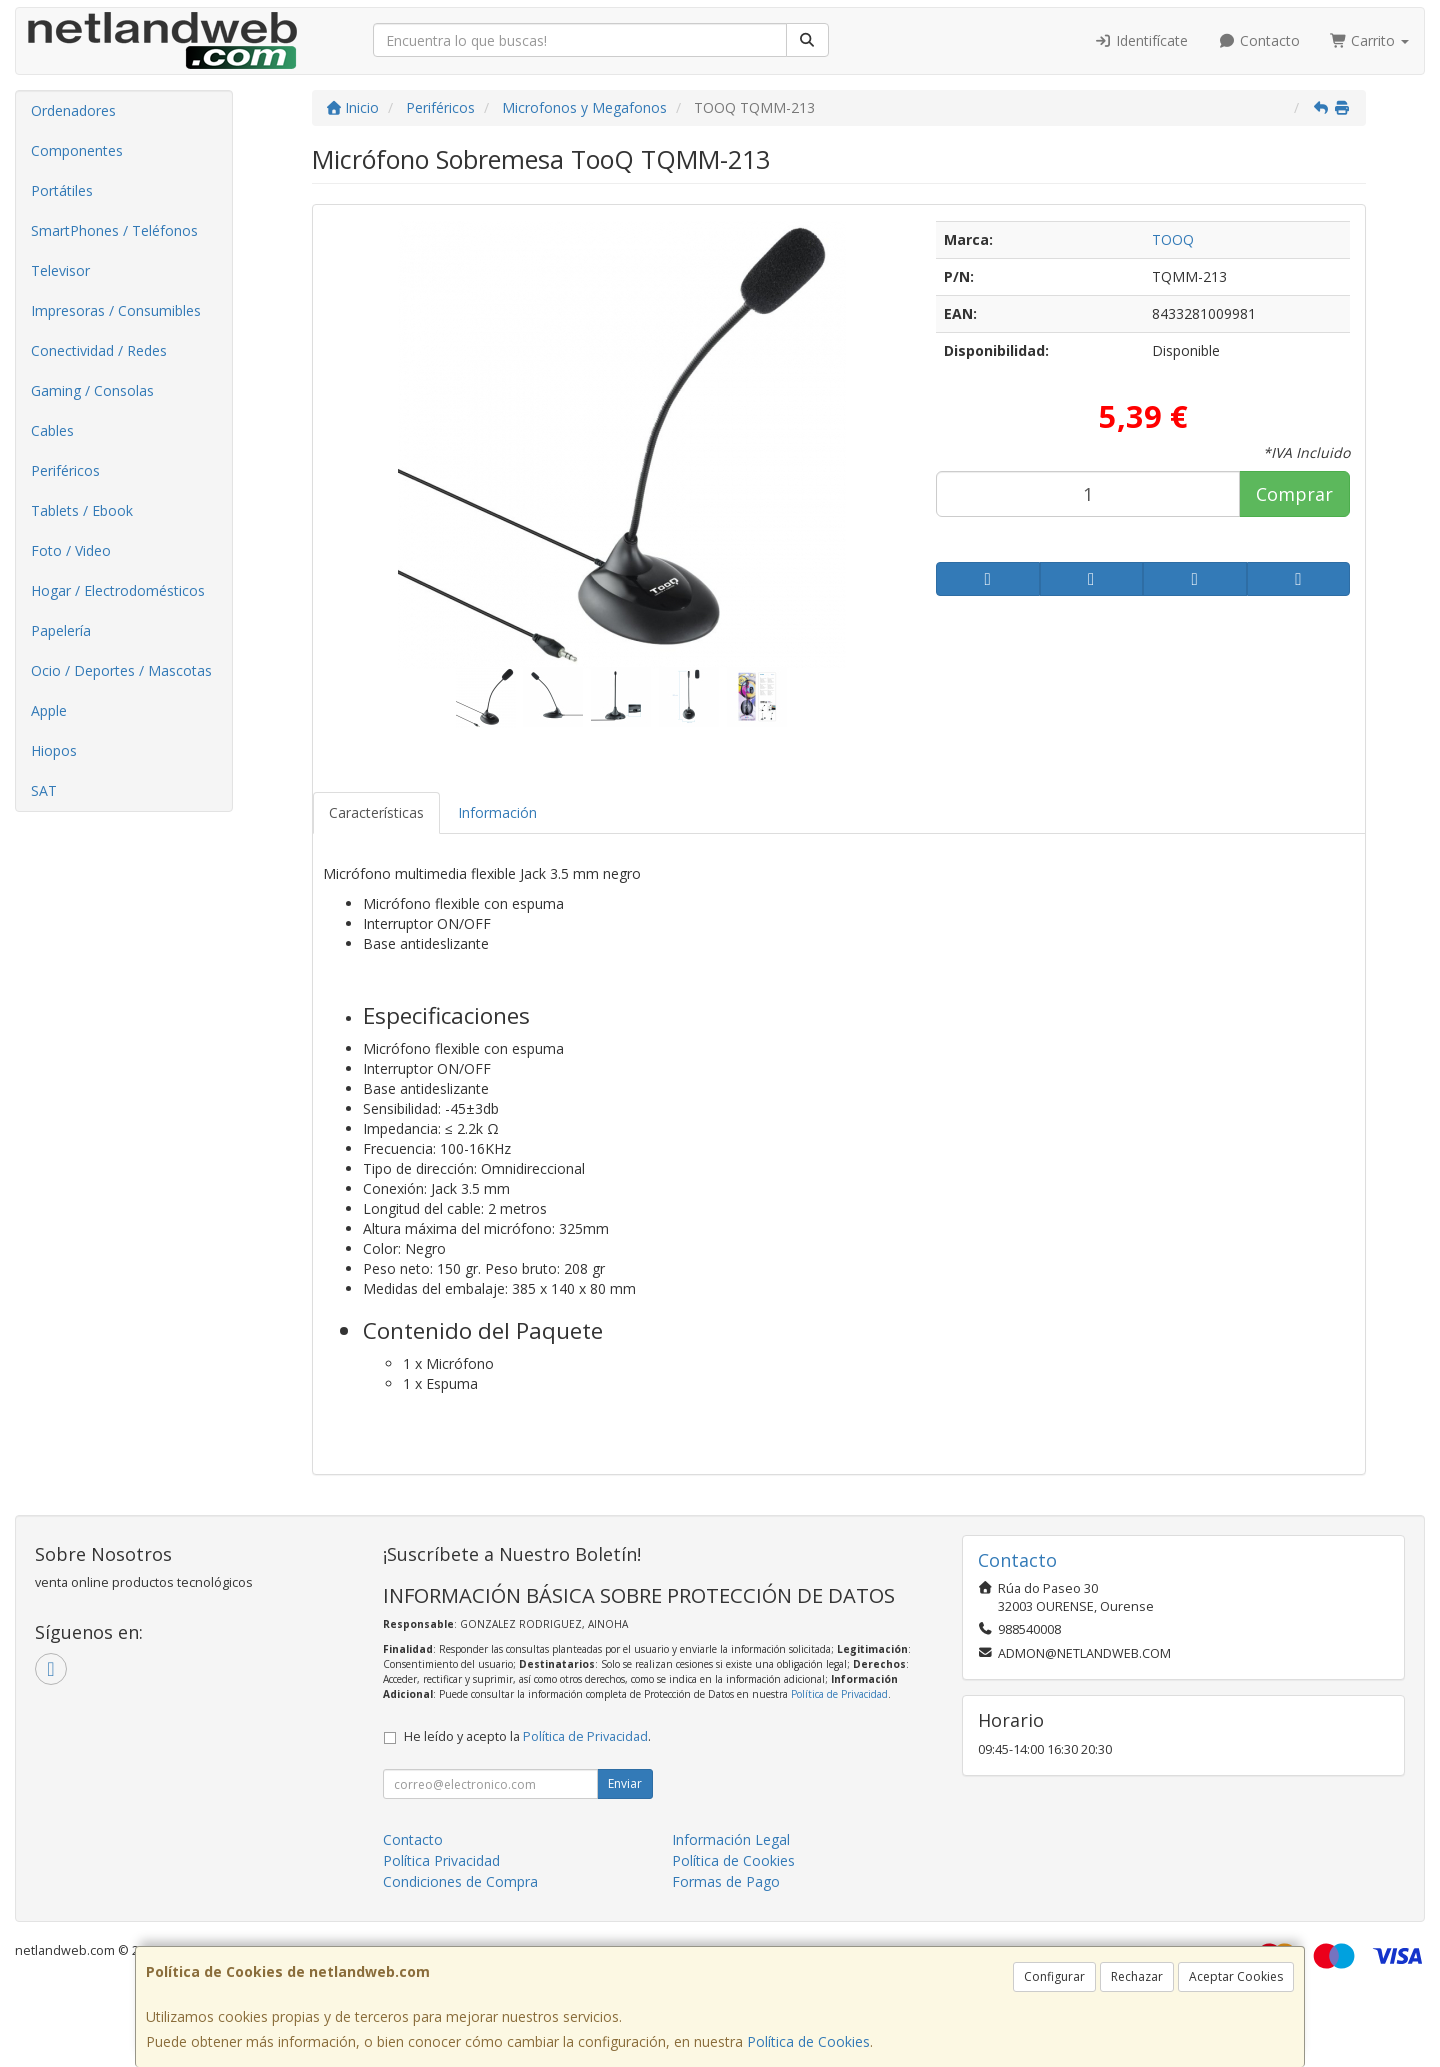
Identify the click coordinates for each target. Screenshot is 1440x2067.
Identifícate (1142, 40)
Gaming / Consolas (92, 390)
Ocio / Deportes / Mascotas (121, 670)
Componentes (77, 150)
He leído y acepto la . (527, 1736)
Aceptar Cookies (1236, 1976)
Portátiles (62, 190)
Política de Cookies (808, 2041)
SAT (44, 790)
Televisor (60, 270)
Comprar (1294, 494)
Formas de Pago (726, 1881)
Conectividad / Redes (99, 350)
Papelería (61, 630)
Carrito (1370, 40)
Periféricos (65, 470)
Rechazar (1137, 1976)
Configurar (1054, 1976)
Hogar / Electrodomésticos (118, 590)
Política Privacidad (441, 1860)
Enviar (625, 1783)
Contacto (1259, 40)
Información (497, 812)
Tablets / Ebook (82, 510)
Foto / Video (71, 550)
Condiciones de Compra (460, 1881)
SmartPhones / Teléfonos (114, 230)
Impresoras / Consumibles (116, 310)
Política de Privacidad (839, 1694)
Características (376, 812)
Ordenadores (73, 110)
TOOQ (1173, 239)
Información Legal (731, 1839)
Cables (52, 430)
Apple (49, 710)
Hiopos (54, 750)
